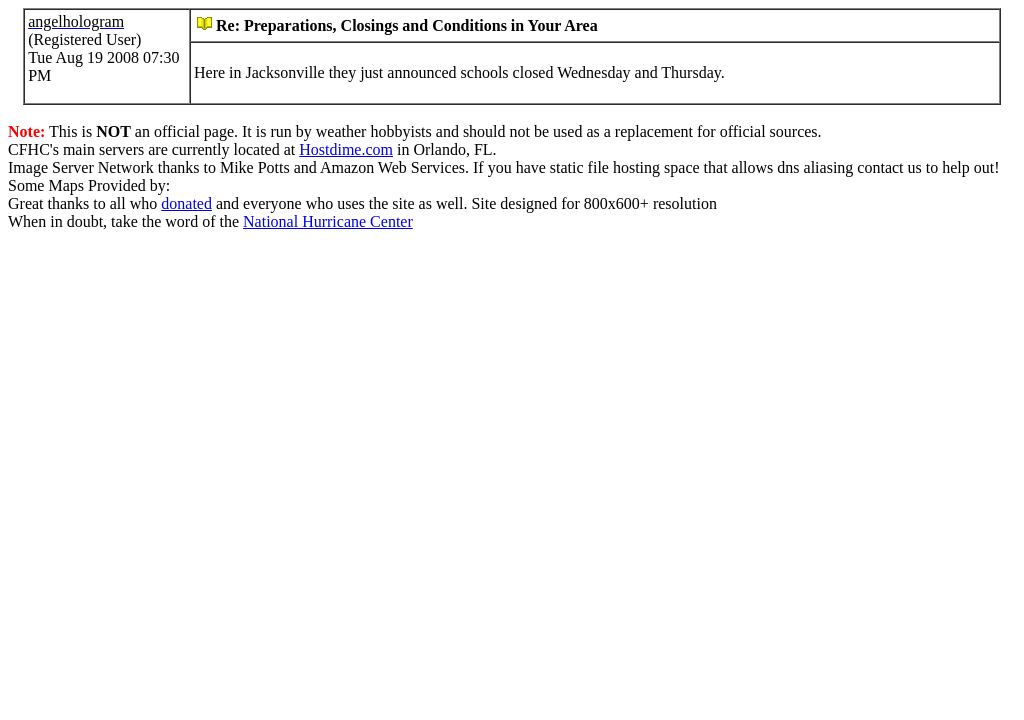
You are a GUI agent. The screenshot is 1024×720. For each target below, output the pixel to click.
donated (186, 203)
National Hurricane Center (328, 221)
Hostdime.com (346, 149)
